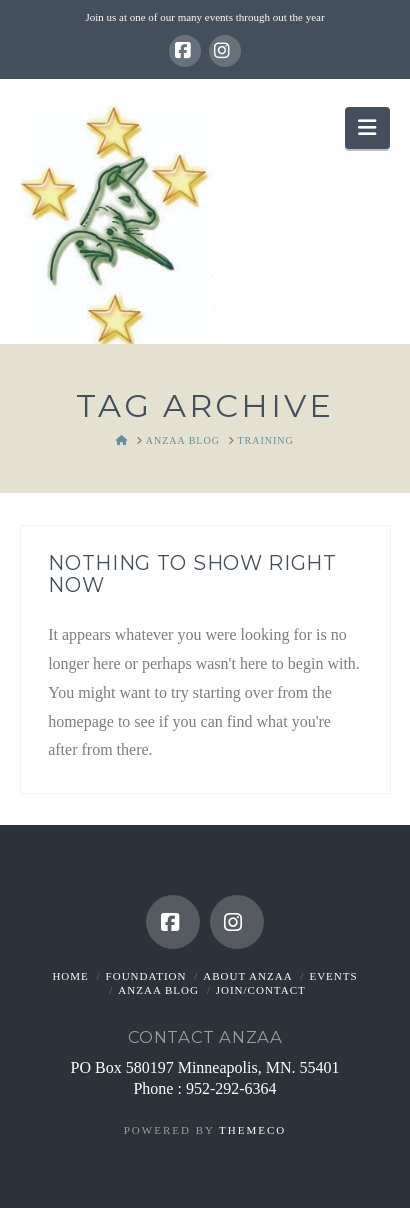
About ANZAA (247, 976)
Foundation (146, 976)
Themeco (252, 1130)
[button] (367, 127)
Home (70, 976)
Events (333, 976)
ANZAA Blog (158, 990)
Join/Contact (261, 990)
